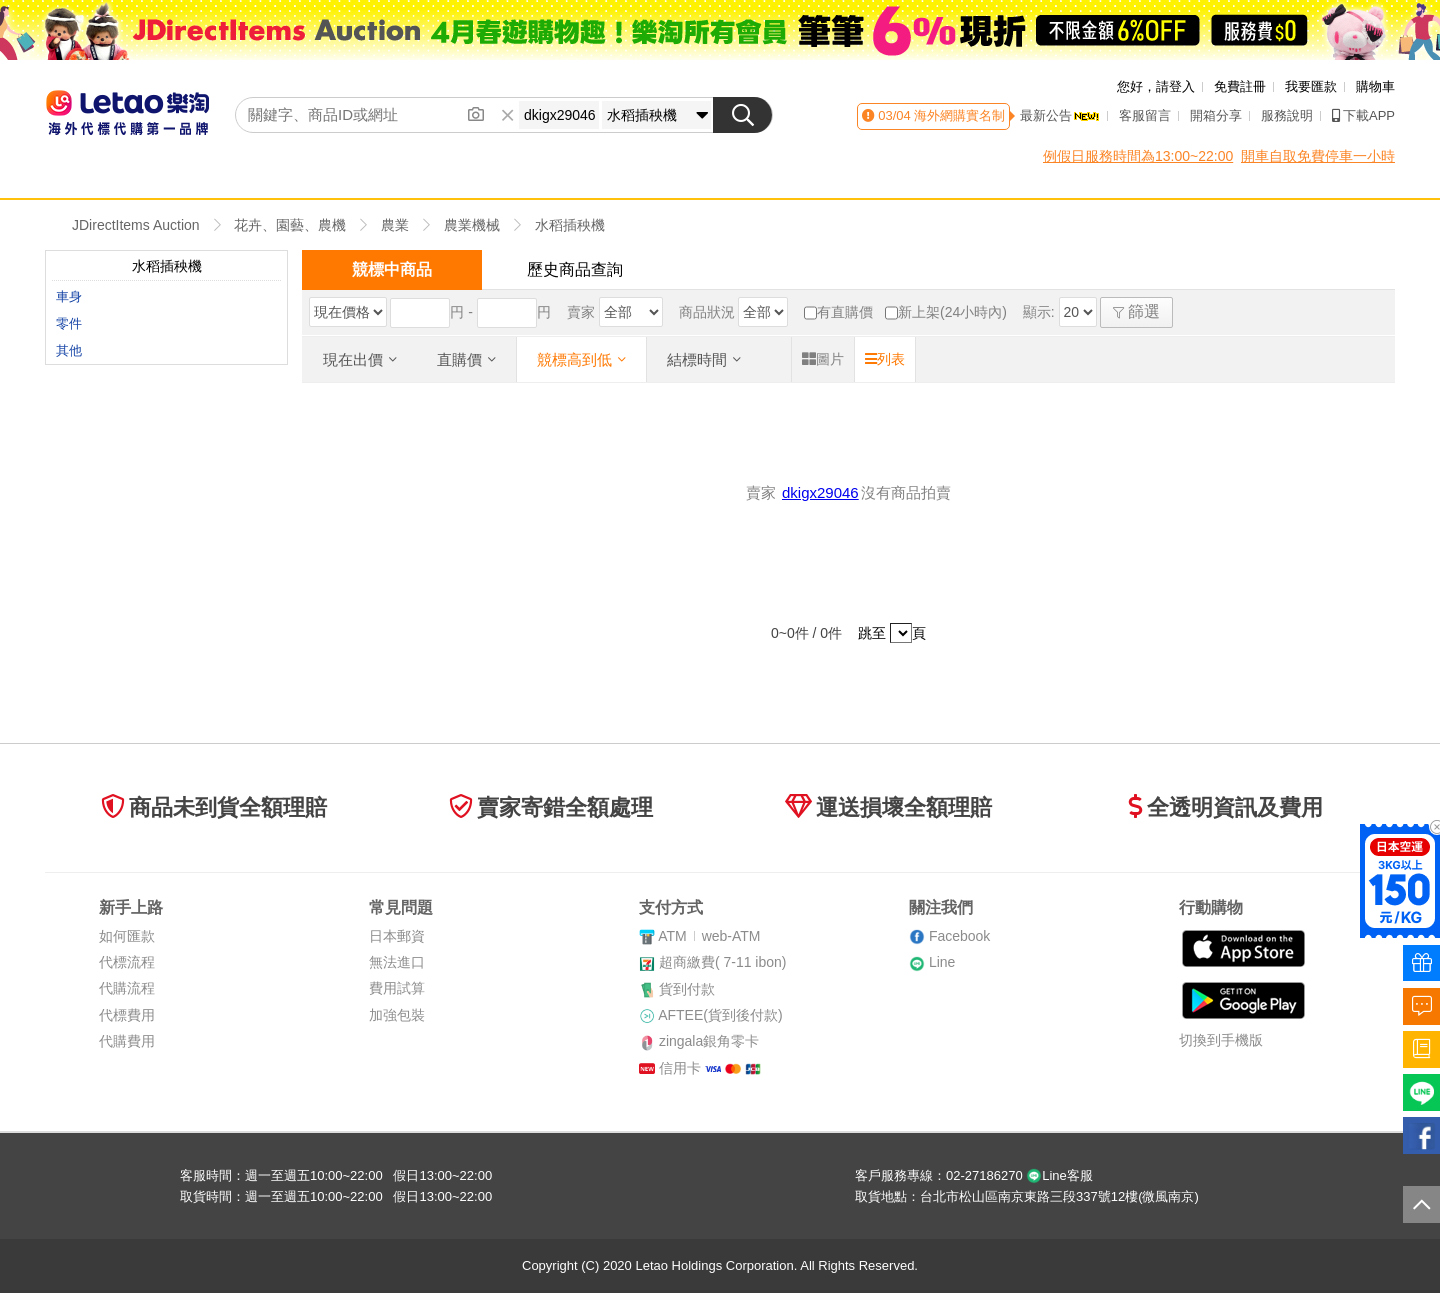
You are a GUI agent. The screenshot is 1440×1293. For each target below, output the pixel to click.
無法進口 (397, 962)
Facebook (959, 936)
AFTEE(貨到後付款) (720, 1015)
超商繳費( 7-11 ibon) (723, 962)
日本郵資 (397, 936)
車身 (69, 296)
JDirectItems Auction (136, 225)
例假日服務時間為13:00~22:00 (1138, 156)
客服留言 (1145, 115)
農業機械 (472, 225)
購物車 (1375, 86)
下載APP (1363, 115)
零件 (69, 323)
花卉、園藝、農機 (290, 225)
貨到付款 (687, 989)
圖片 (823, 359)
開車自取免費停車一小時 (1318, 156)
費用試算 (397, 988)
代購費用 (127, 1041)
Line (942, 962)
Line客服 (1059, 1175)
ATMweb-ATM (709, 936)
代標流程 (127, 962)
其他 (69, 350)
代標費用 (127, 1015)
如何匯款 (127, 936)
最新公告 (1060, 115)
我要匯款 (1311, 86)
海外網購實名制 (958, 115)
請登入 (1175, 86)
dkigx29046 (820, 492)
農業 (395, 225)
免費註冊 (1240, 86)
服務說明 (1287, 115)
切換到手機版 (1221, 1040)
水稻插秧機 (570, 225)
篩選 (1136, 311)
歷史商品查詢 (575, 269)
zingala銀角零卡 (709, 1041)
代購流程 (127, 988)
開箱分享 (1216, 115)
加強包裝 (397, 1015)
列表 (885, 359)
